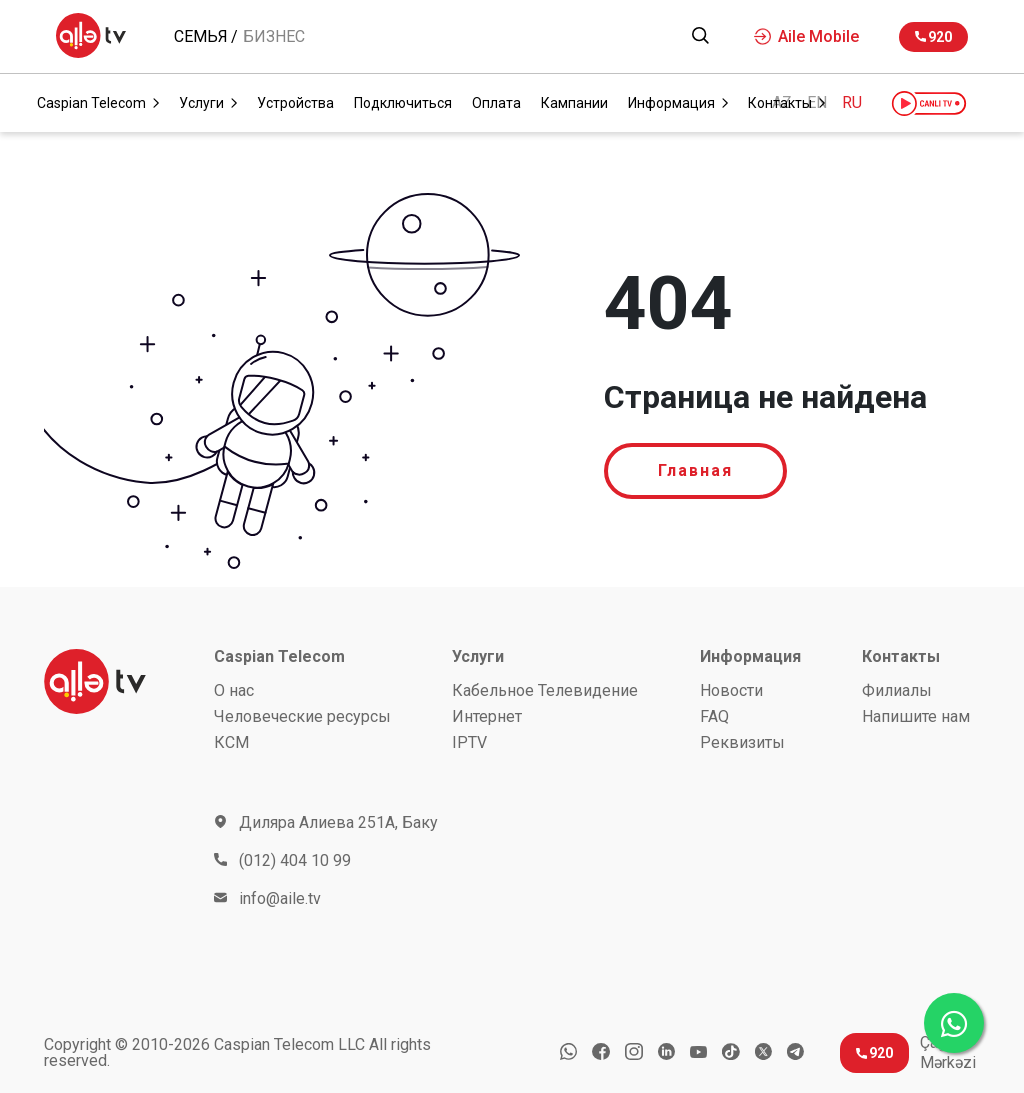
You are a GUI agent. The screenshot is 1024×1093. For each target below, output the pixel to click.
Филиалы (897, 690)
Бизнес (274, 37)
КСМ (231, 742)
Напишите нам (916, 716)
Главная (695, 470)
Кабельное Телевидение (545, 690)
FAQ (714, 716)
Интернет (487, 716)
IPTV (469, 742)
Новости (731, 690)
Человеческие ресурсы (302, 716)
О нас (234, 690)
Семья (201, 37)
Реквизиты (742, 742)
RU (852, 103)
